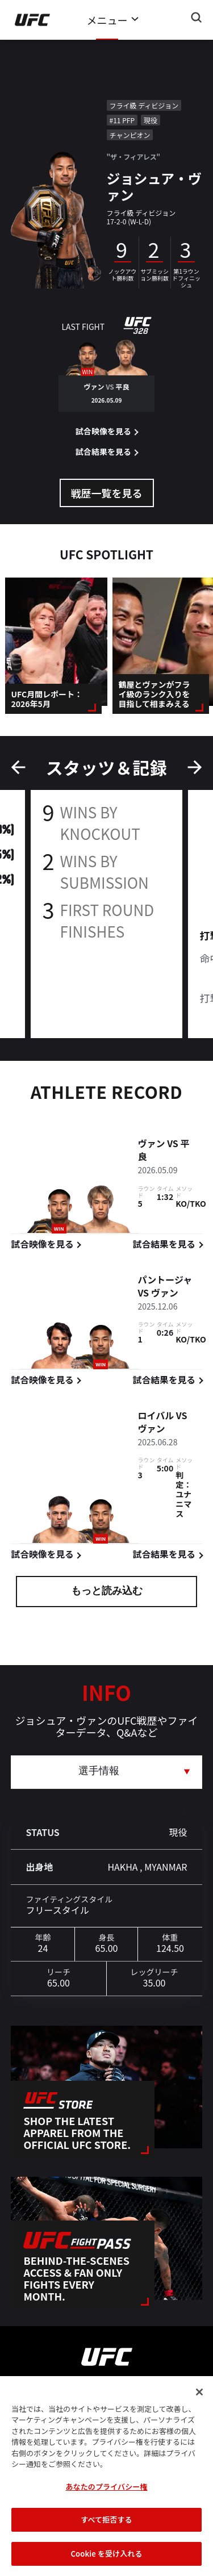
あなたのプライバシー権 (106, 2502)
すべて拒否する (106, 2536)
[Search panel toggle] (196, 17)
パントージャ (164, 1280)
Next (194, 767)
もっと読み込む (107, 1592)
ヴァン (151, 1145)
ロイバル (155, 1417)
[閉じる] (199, 2407)
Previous (18, 767)
